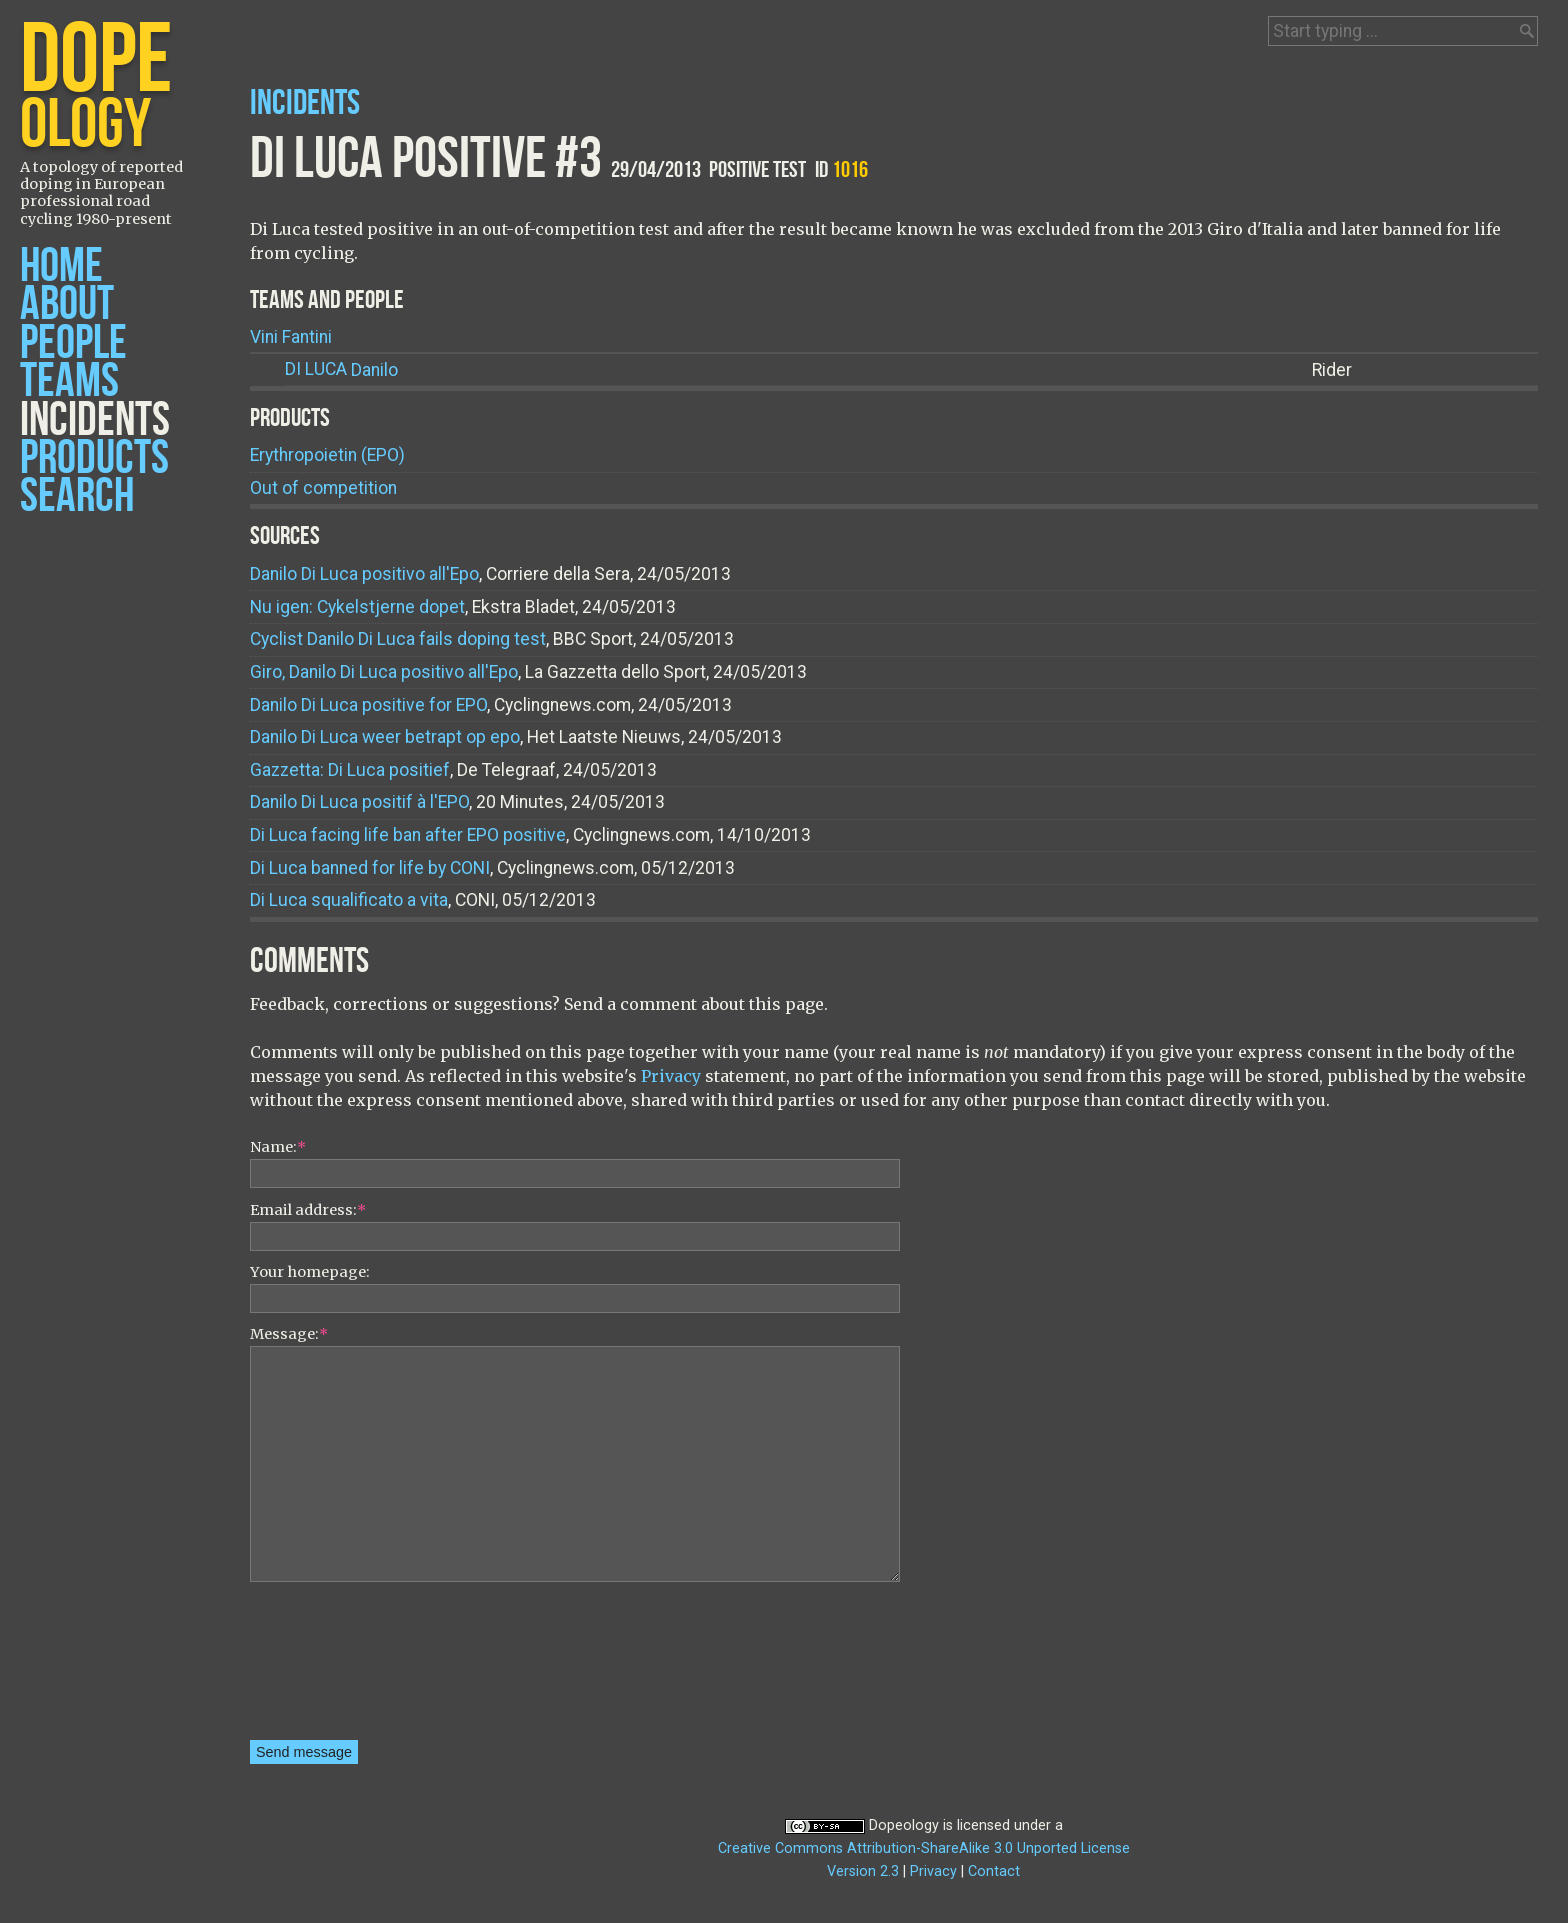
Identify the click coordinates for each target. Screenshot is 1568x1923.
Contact (994, 1871)
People (73, 343)
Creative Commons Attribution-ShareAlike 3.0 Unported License (924, 1848)
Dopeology (904, 1825)
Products (94, 458)
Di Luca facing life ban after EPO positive (408, 835)
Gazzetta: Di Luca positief (350, 770)
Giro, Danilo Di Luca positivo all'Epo (384, 672)
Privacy (671, 1076)
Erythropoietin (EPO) (327, 455)
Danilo (341, 369)
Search (77, 496)
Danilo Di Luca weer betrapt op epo (385, 737)
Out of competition (323, 488)
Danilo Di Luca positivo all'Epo (364, 574)
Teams (69, 381)
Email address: (308, 1210)
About (67, 304)
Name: (278, 1147)
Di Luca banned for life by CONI (370, 868)
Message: (289, 1334)
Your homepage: (310, 1272)
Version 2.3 (863, 1871)
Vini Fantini (291, 337)
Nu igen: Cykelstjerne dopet (357, 607)
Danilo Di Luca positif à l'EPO (359, 802)
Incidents (95, 420)
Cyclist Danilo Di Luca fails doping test (398, 639)
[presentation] (332, 1668)
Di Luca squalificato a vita (349, 900)
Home (61, 266)
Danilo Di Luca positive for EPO (368, 705)
